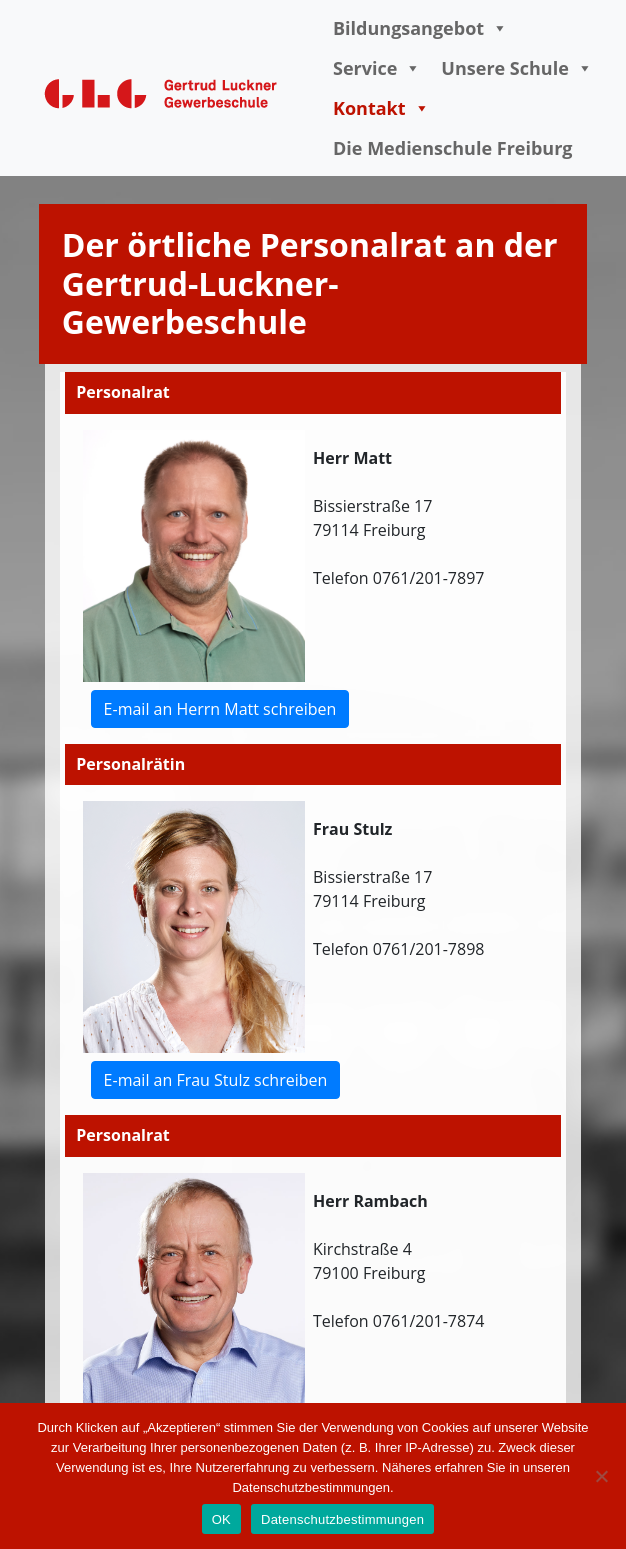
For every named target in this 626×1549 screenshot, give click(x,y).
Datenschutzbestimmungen (342, 1519)
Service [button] (377, 68)
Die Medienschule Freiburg (453, 148)
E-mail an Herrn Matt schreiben (220, 709)
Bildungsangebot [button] (420, 28)
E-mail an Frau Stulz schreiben (216, 1080)
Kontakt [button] (381, 108)
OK (221, 1519)
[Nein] (601, 1476)
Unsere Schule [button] (516, 68)
